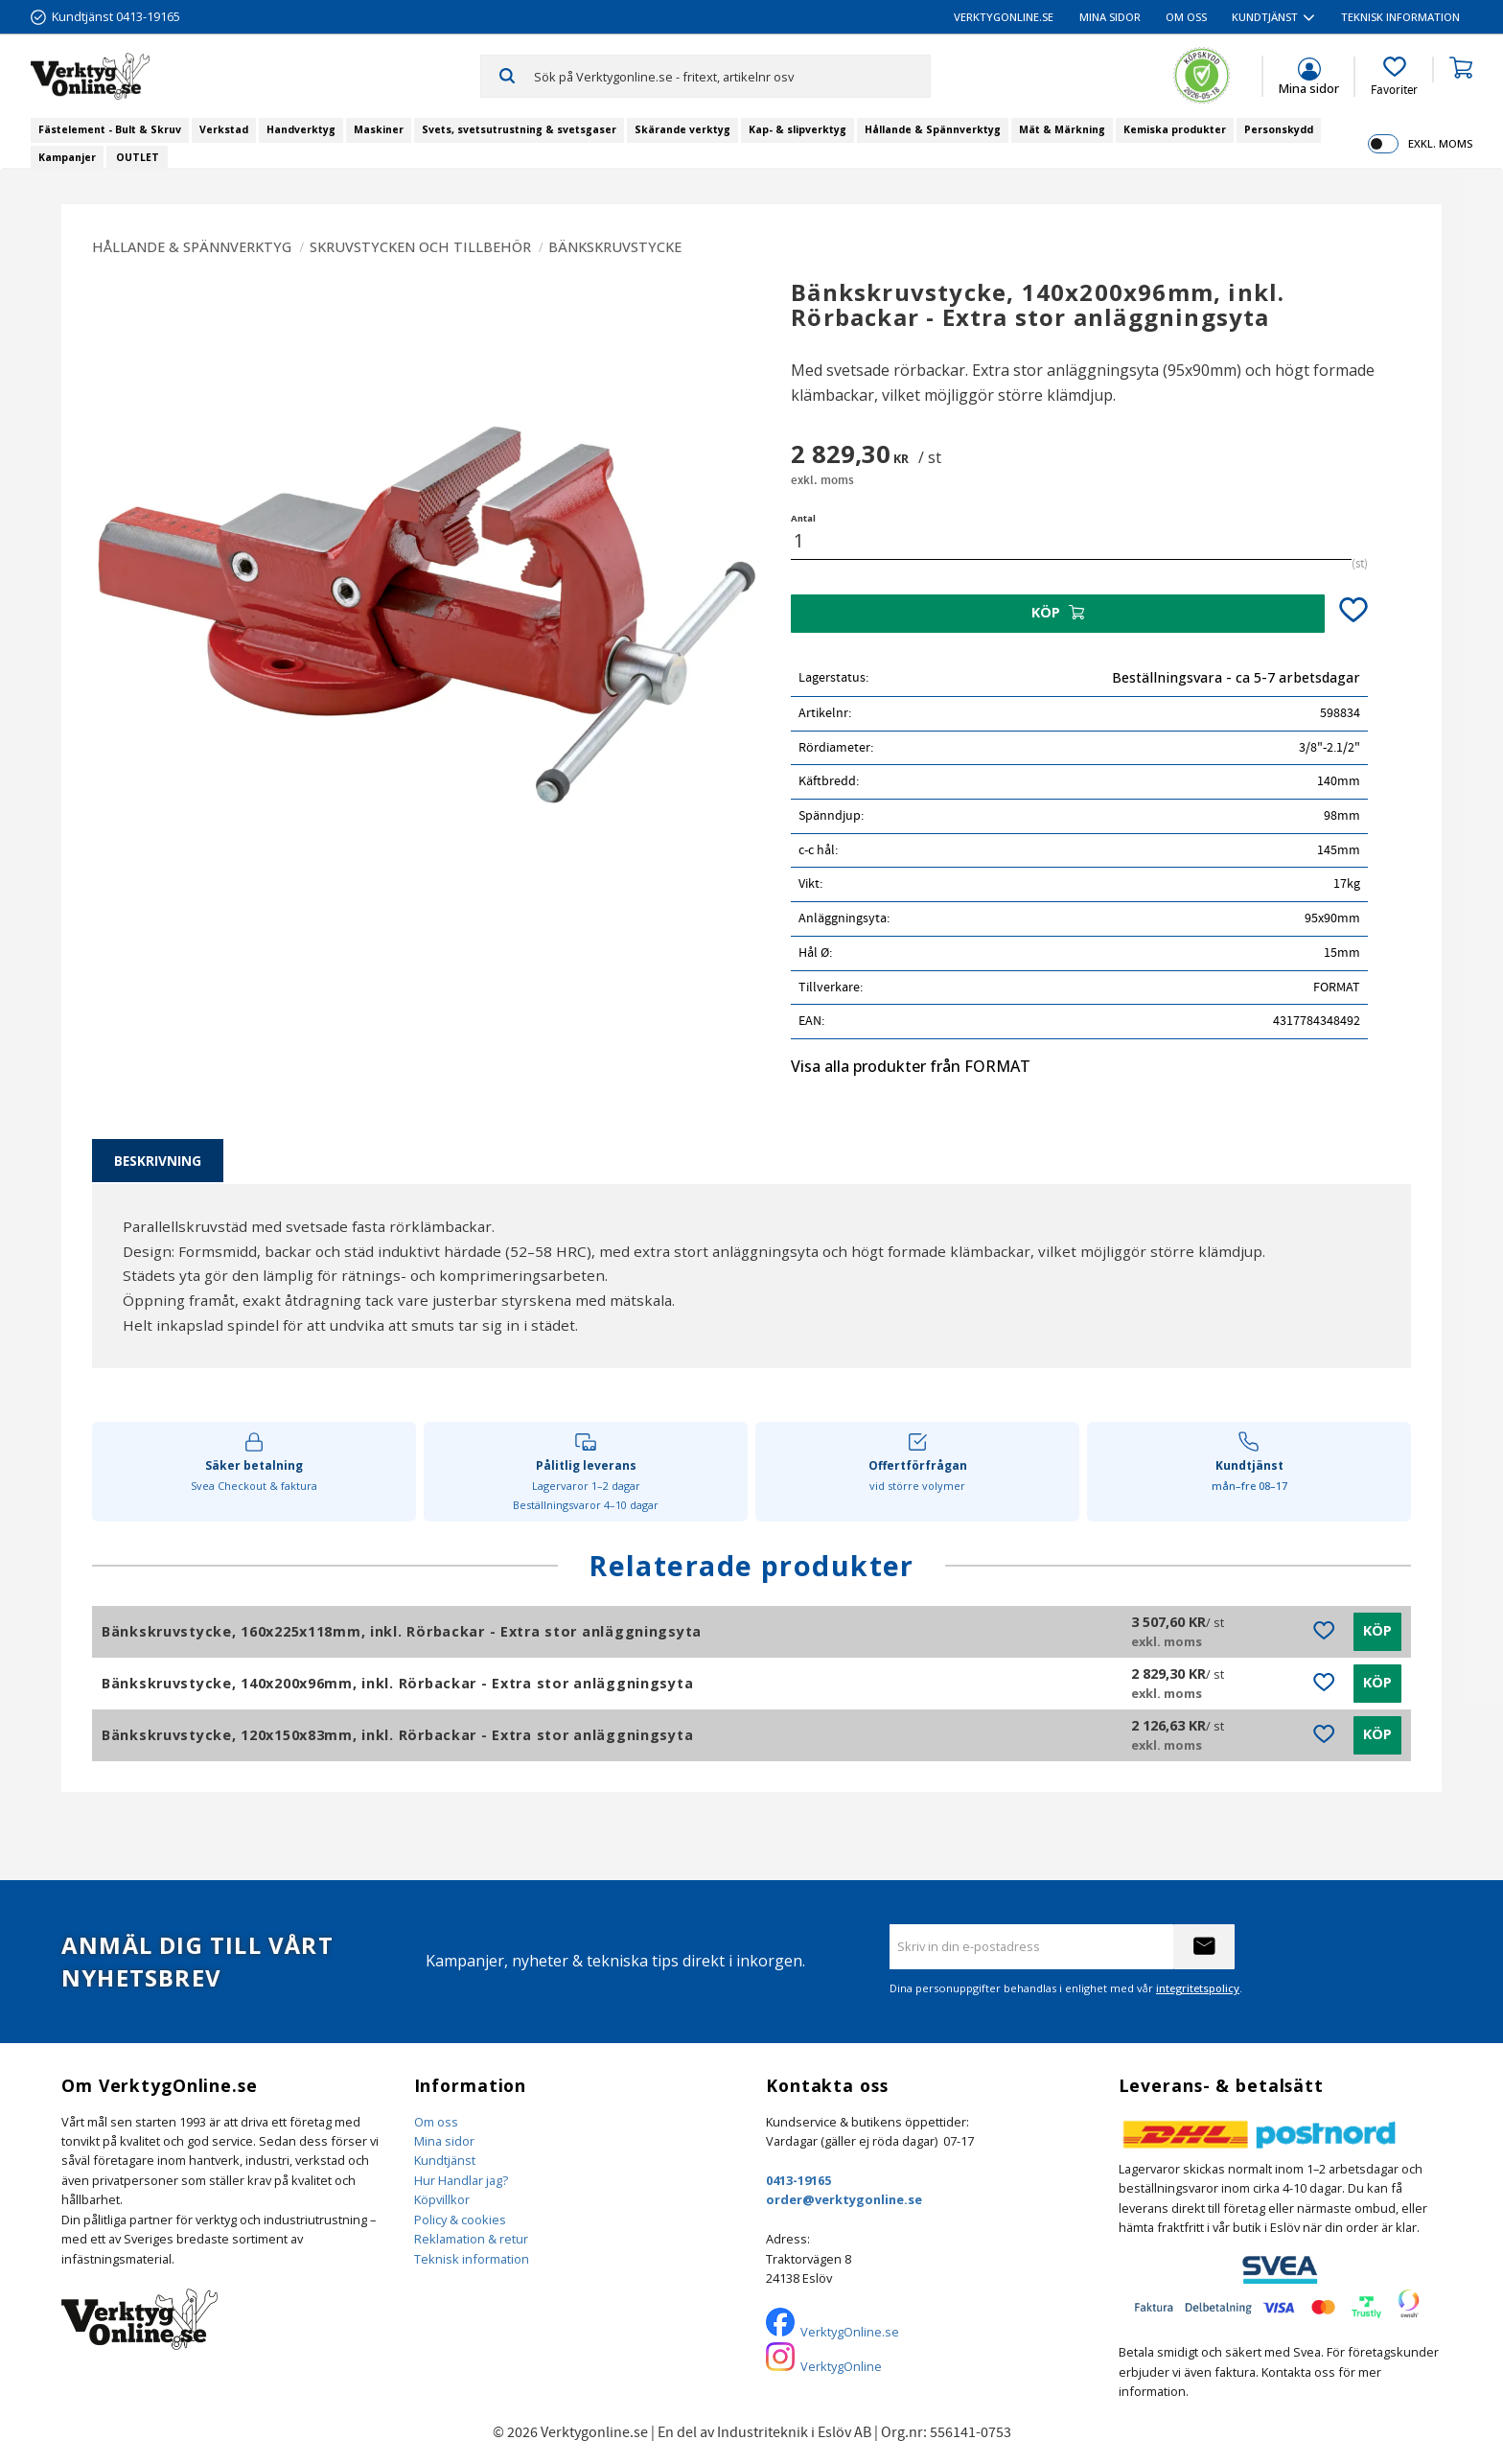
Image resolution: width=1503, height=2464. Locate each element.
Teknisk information (471, 2258)
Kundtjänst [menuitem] (1265, 17)
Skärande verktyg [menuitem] (682, 129)
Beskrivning (157, 1160)
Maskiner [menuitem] (379, 129)
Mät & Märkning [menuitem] (1062, 129)
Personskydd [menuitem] (1278, 129)
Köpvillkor (442, 2199)
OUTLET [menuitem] (137, 157)
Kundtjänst (444, 2160)
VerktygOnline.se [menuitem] (1003, 17)
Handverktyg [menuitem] (300, 129)
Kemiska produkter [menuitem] (1174, 129)
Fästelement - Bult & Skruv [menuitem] (109, 129)
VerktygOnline (841, 2366)
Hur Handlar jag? (461, 2180)
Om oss (436, 2121)
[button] (1394, 77)
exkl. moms (1440, 143)
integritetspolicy (1197, 1988)
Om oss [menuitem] (1186, 17)
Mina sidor (444, 2141)
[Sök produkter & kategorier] (732, 76)
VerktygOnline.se (849, 2331)
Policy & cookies (460, 2219)
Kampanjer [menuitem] (67, 157)
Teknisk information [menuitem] (1400, 17)
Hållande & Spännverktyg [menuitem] (933, 129)
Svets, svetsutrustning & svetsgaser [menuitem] (519, 129)
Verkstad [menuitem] (223, 129)
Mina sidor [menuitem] (1110, 17)
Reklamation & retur (471, 2238)
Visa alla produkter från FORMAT (910, 1066)
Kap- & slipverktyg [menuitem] (797, 129)
